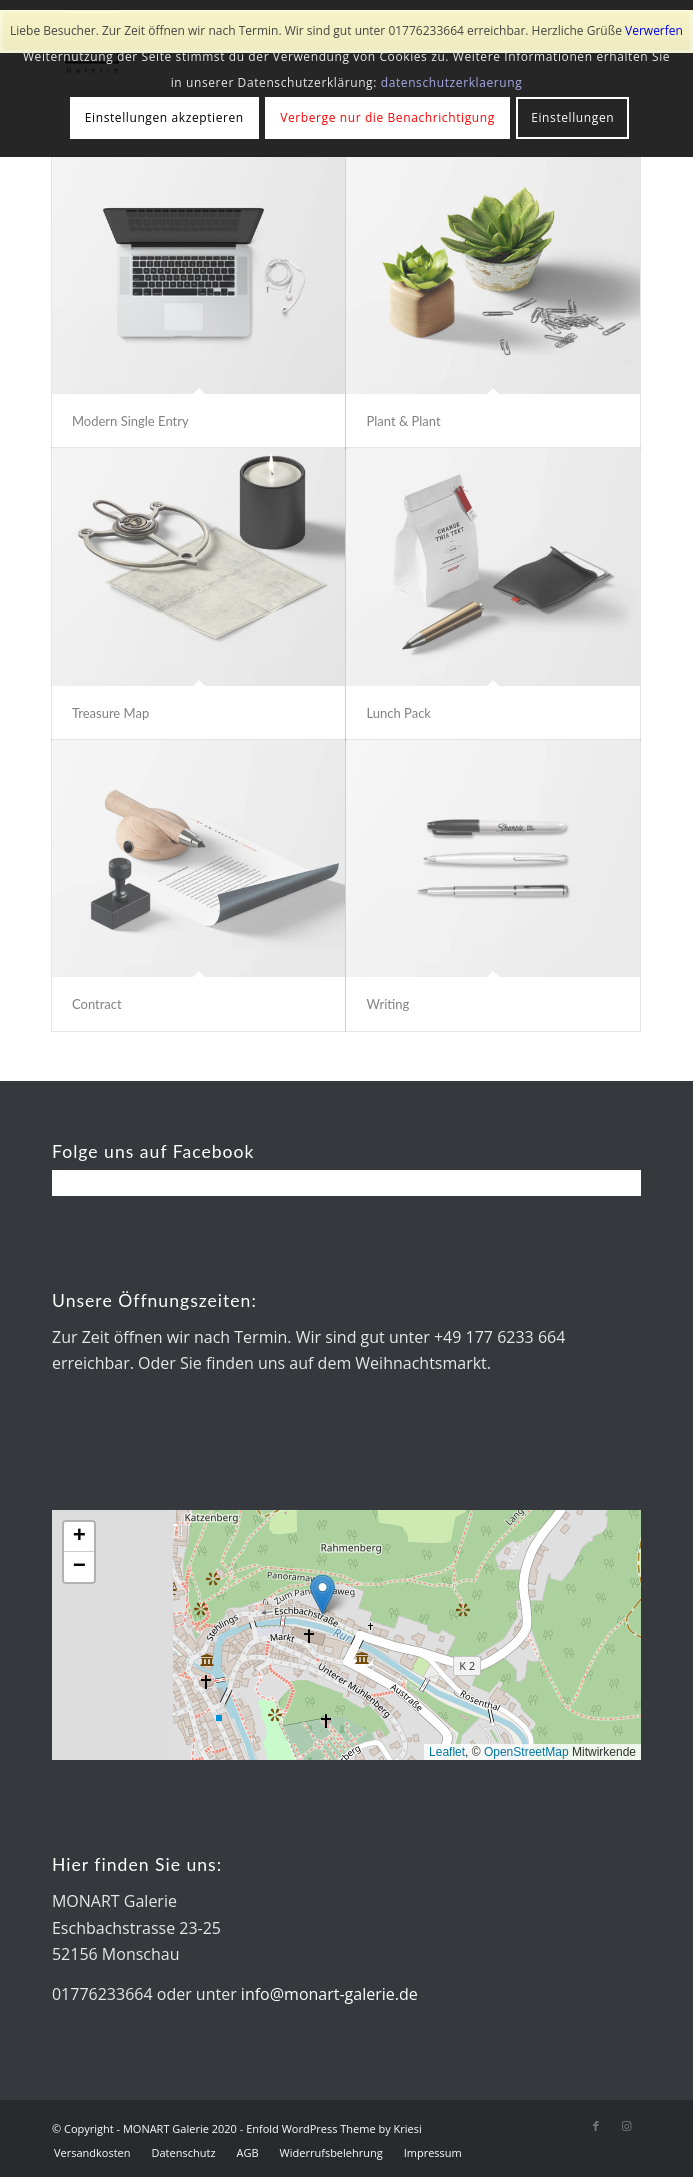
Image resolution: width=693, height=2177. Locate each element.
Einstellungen (572, 117)
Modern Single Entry (130, 421)
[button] (322, 1594)
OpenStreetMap (526, 1752)
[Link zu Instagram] (626, 2126)
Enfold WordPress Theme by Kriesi (334, 2128)
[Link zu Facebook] (596, 2126)
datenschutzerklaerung (452, 82)
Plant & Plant (403, 421)
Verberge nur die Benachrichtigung (387, 117)
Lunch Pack (398, 713)
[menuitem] (92, 2153)
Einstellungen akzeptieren (164, 117)
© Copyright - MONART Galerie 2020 (144, 2128)
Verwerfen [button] (654, 30)
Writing (387, 1004)
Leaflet (447, 1752)
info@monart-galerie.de (329, 1994)
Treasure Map (110, 713)
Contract (97, 1004)
